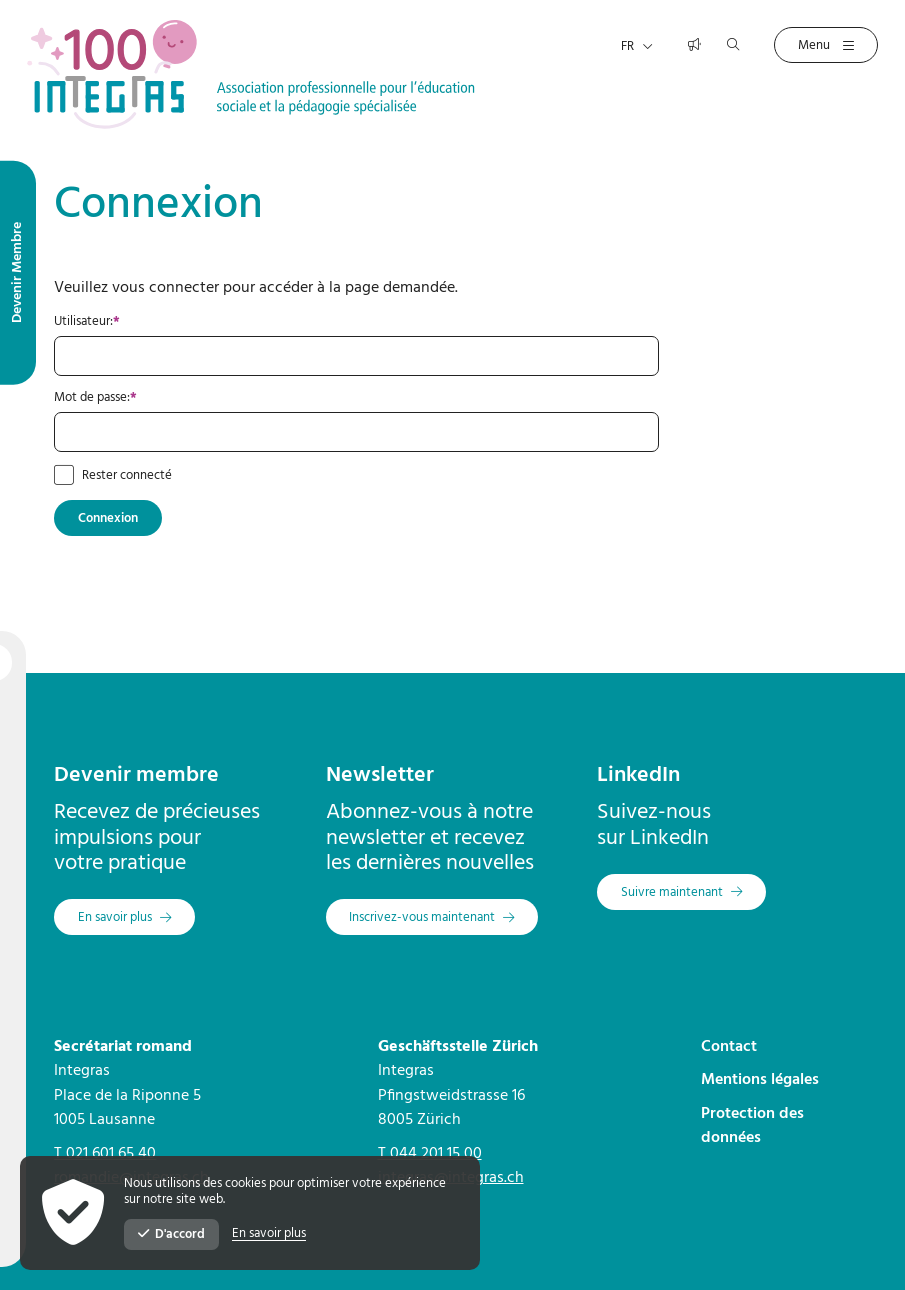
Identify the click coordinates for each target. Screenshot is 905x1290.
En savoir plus (269, 1234)
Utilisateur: (142, 322)
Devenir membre (136, 775)
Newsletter (380, 775)
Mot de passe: (150, 398)
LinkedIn (638, 775)
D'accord (171, 1234)
